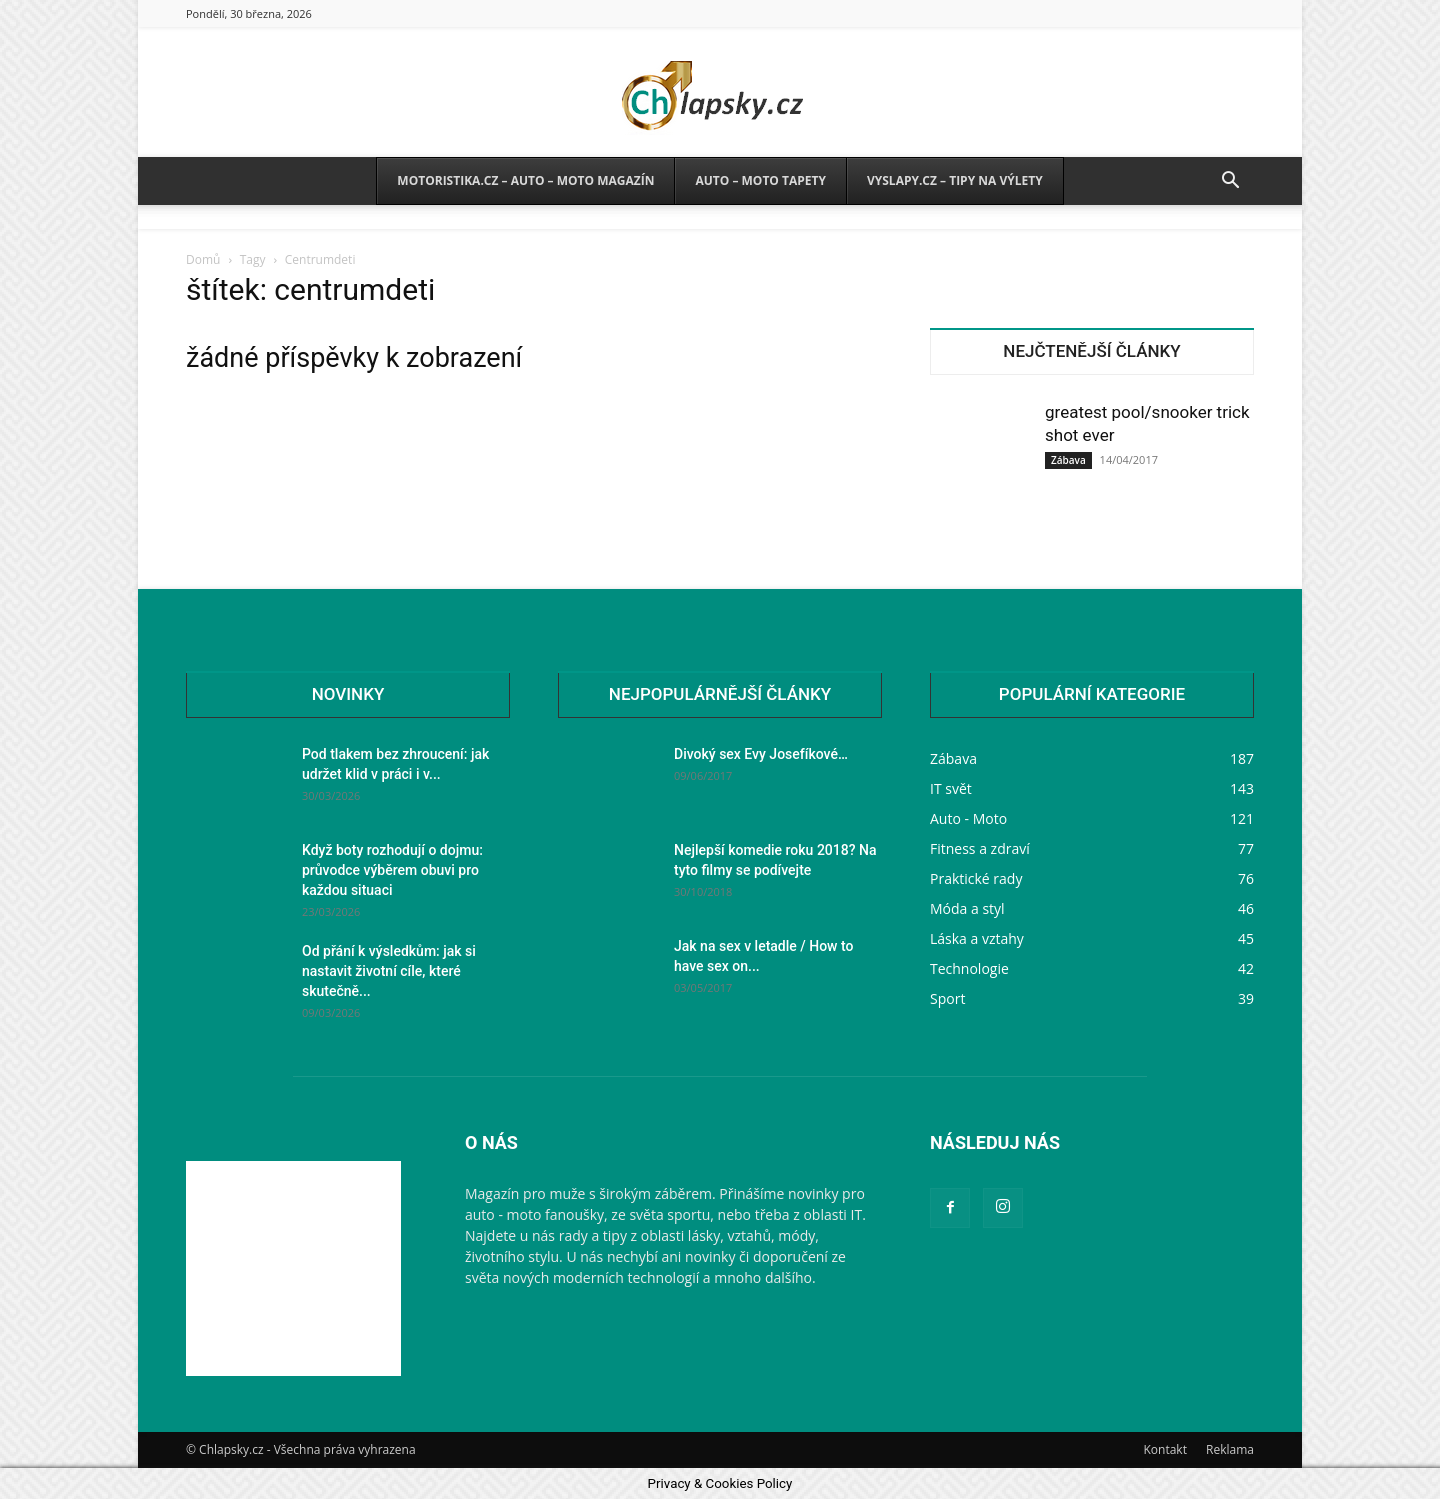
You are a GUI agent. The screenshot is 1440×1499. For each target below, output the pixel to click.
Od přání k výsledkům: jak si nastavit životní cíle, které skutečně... (389, 971)
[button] (1230, 182)
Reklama (1230, 1449)
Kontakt (1164, 1449)
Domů (203, 259)
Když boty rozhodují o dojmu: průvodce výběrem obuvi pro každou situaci (392, 870)
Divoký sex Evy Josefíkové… (761, 754)
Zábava (1068, 460)
